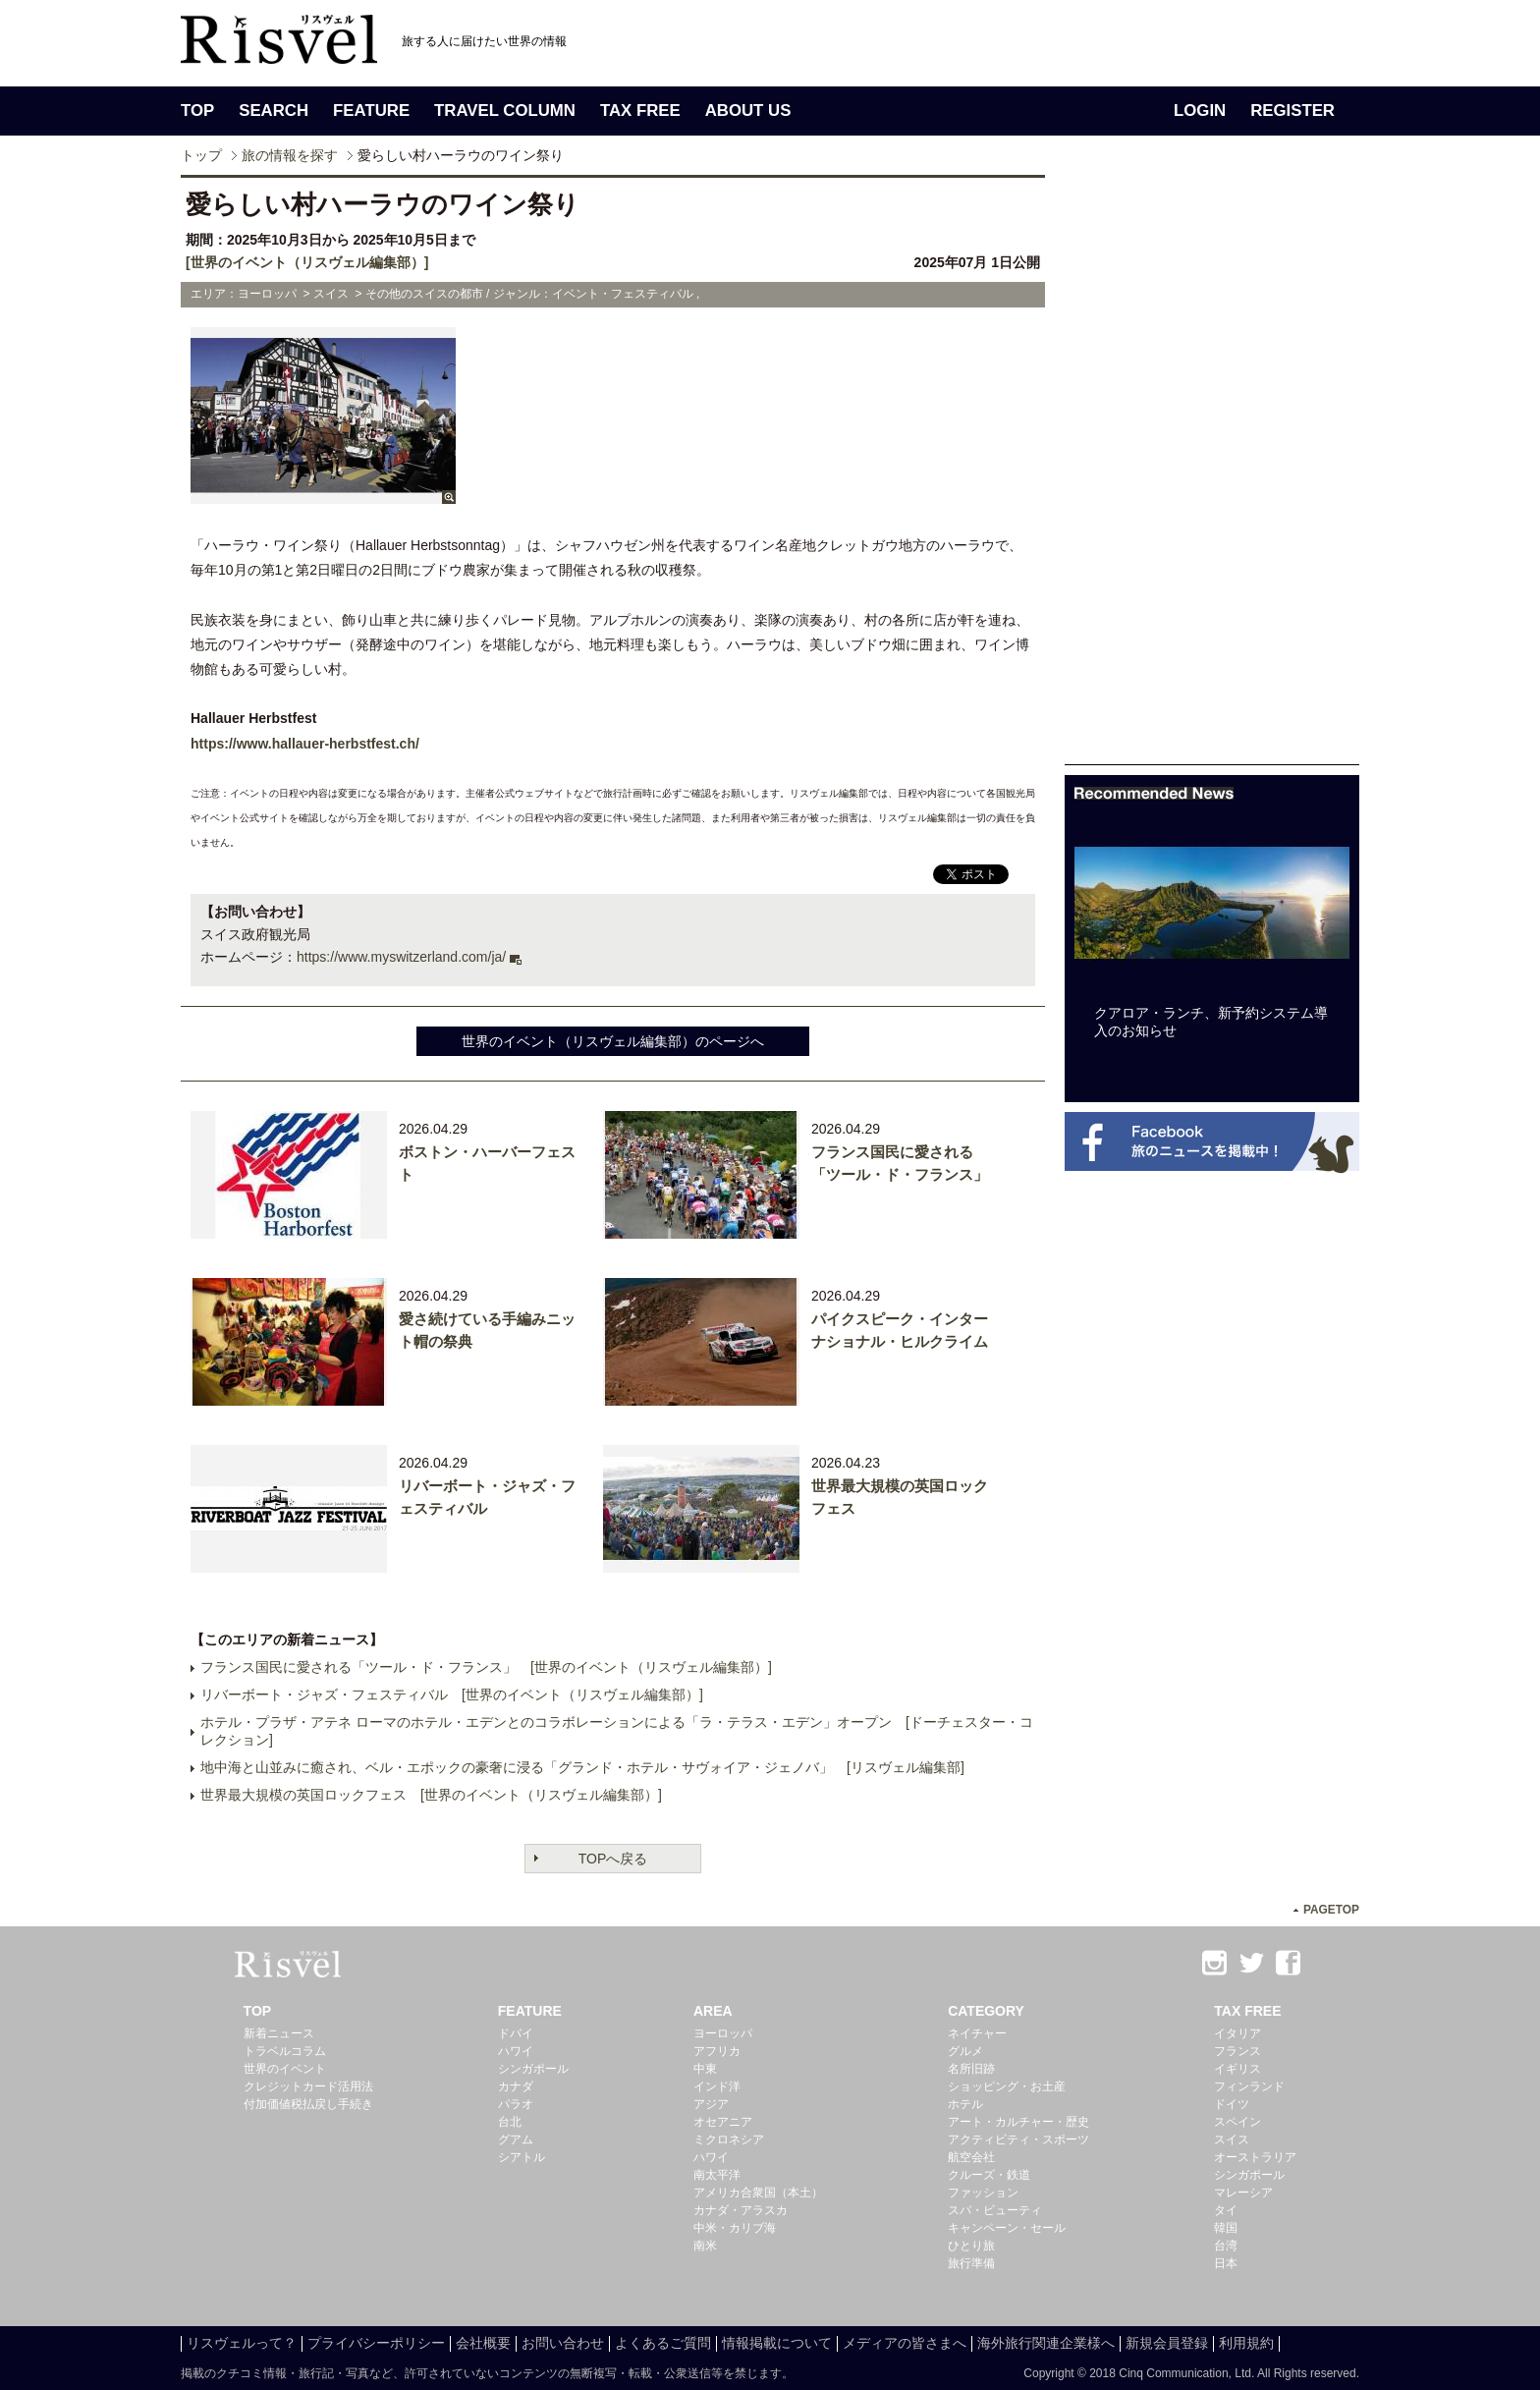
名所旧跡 (971, 2069)
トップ (201, 155)
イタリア (1237, 2033)
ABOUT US (748, 110)
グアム (515, 2139)
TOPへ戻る (613, 1858)
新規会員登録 (1167, 2343)
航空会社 (971, 2157)
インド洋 (717, 2086)
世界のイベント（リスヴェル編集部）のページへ (613, 1041)
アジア (711, 2104)
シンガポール (533, 2069)
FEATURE (371, 110)
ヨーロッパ (722, 2033)
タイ (1226, 2210)
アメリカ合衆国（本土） (758, 2192)
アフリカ (717, 2051)
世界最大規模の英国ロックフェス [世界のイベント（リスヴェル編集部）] (431, 1795)
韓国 (1226, 2228)
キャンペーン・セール (1007, 2228)
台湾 (1226, 2245)
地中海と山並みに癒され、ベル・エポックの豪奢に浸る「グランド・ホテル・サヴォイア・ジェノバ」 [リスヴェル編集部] (582, 1767)
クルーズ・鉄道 (989, 2175)
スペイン (1237, 2122)
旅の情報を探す (290, 155)
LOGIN (1200, 110)
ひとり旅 (971, 2245)
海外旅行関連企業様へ (1046, 2343)
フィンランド (1249, 2086)
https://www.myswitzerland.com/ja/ (401, 957)
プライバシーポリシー (376, 2343)
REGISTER (1292, 110)
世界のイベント (285, 2069)
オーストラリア (1255, 2157)
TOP (197, 110)
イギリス (1237, 2069)
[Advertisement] (1212, 469)
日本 (1226, 2263)
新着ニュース (279, 2033)
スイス (1231, 2139)
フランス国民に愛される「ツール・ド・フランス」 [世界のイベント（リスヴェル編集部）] (486, 1667)
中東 (705, 2069)
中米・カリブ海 (734, 2228)
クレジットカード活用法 (308, 2086)
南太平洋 (717, 2175)
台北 (510, 2122)
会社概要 (483, 2343)
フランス (1237, 2051)
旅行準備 (971, 2263)
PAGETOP (1331, 1910)
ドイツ (1231, 2104)
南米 (705, 2245)
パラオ (515, 2104)
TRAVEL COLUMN (505, 110)
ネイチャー (977, 2033)
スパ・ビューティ (995, 2210)
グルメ (965, 2051)
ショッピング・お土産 (1007, 2086)
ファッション (983, 2192)
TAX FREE (640, 110)
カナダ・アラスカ (740, 2210)
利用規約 (1246, 2343)
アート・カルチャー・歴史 (1018, 2122)
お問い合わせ (563, 2343)
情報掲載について (777, 2343)
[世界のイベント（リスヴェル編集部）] (307, 262)
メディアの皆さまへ (904, 2343)
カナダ (515, 2086)
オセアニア (722, 2122)
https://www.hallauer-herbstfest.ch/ (305, 743)
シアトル (521, 2157)
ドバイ (515, 2033)
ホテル (965, 2104)
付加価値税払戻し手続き (308, 2104)
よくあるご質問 (663, 2343)
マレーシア (1243, 2192)
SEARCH (273, 110)
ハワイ (515, 2051)
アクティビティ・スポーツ (1018, 2139)
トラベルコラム (285, 2051)
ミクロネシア (728, 2139)
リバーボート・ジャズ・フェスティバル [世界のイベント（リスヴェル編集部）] (451, 1694)
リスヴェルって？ (242, 2343)
